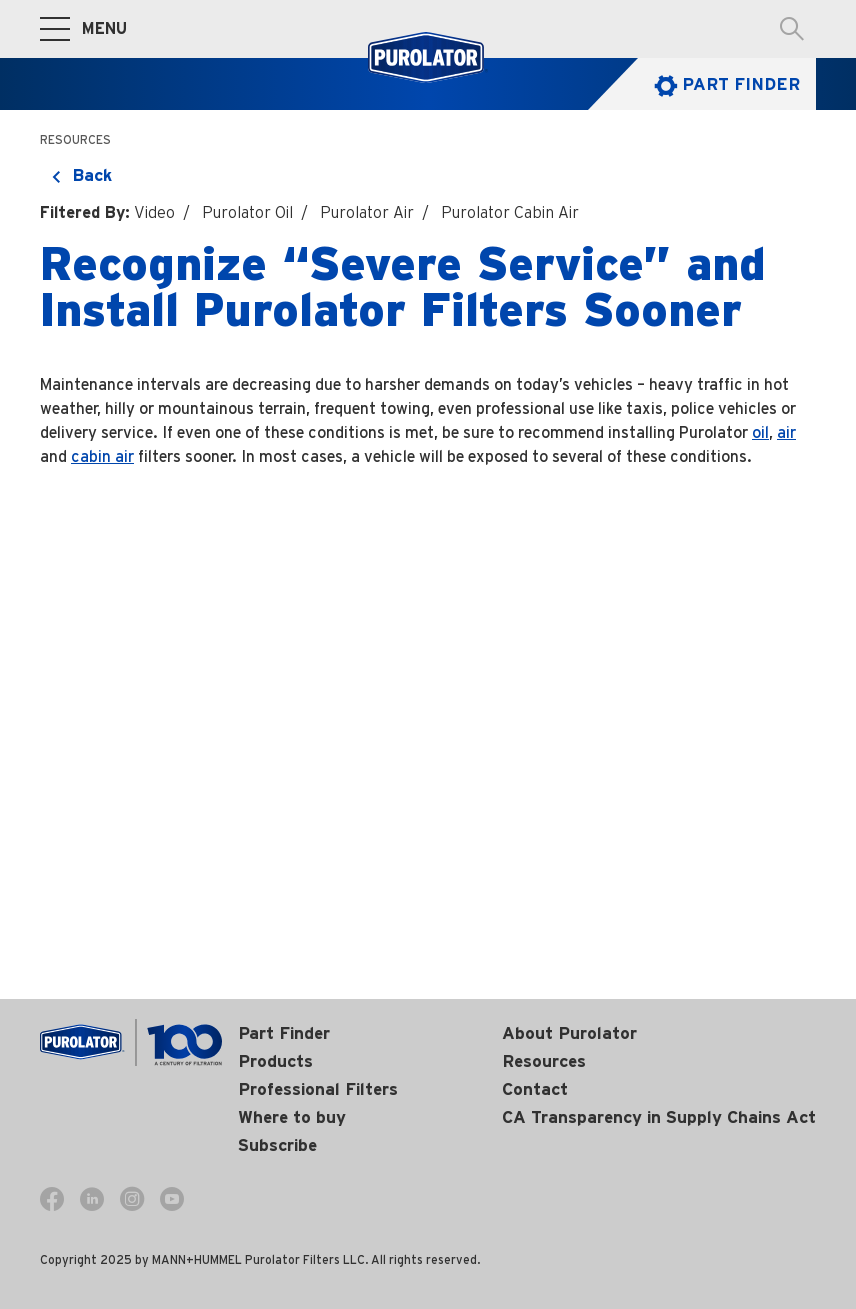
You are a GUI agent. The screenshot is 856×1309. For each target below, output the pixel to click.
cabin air (102, 456)
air (786, 432)
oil (760, 432)
